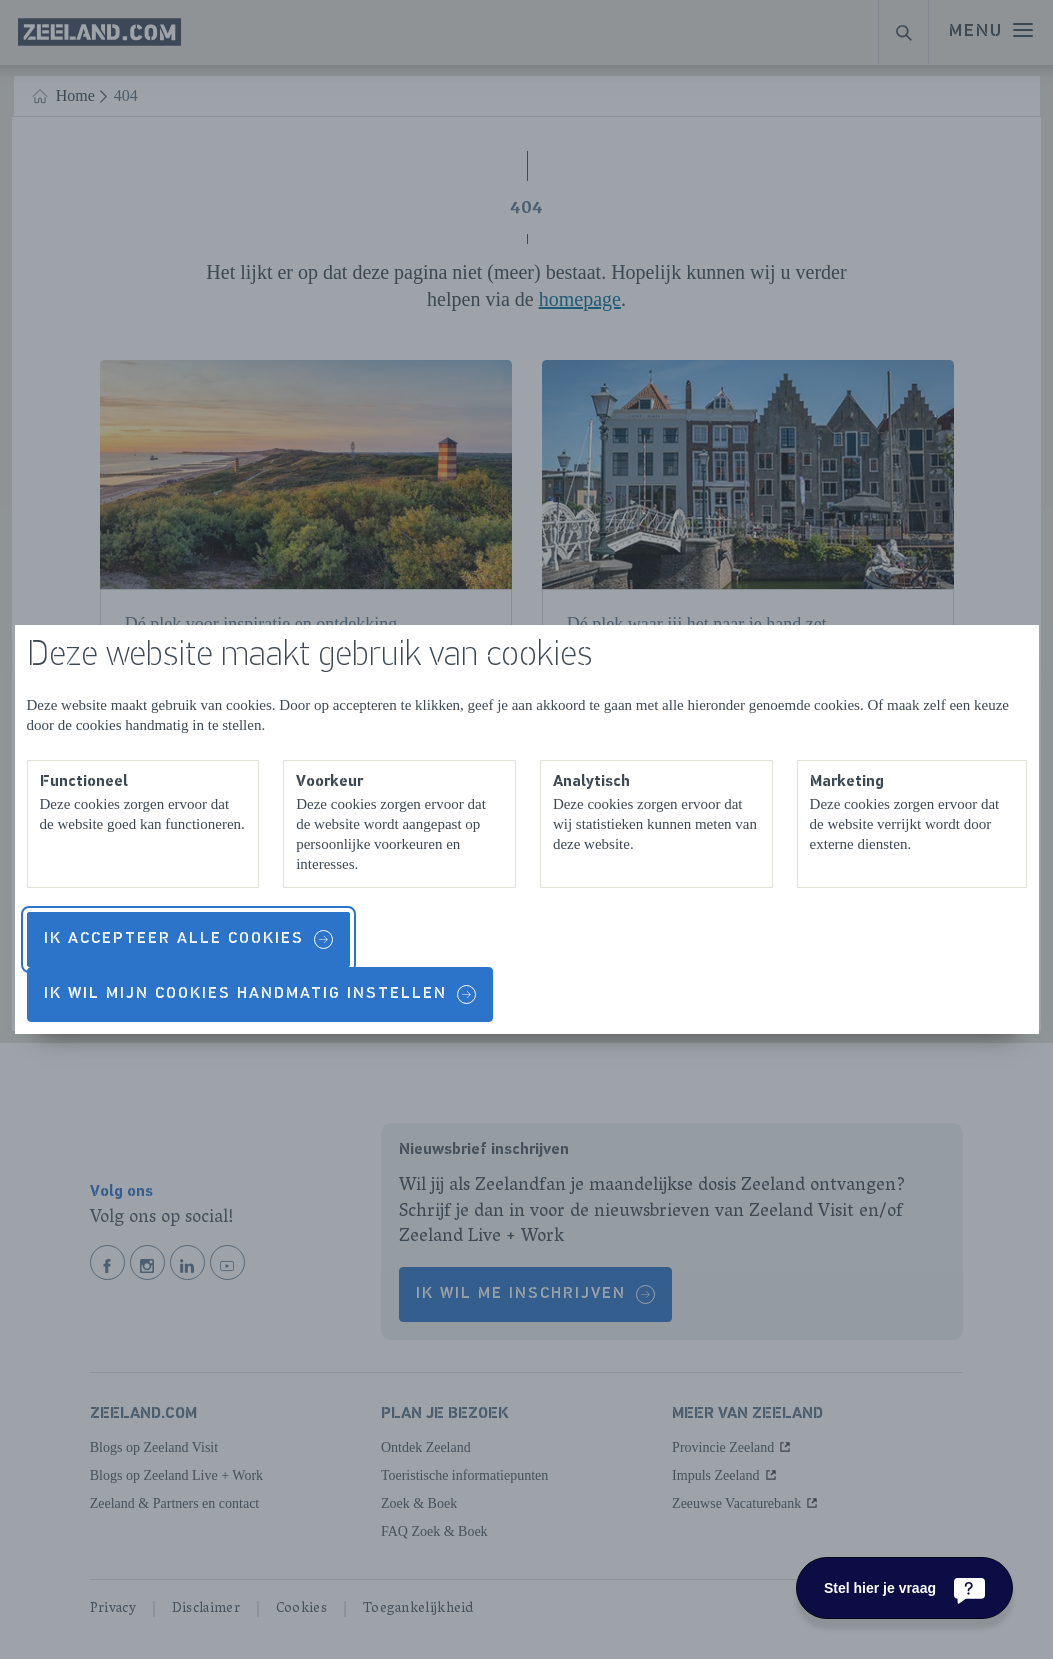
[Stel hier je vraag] (904, 1588)
